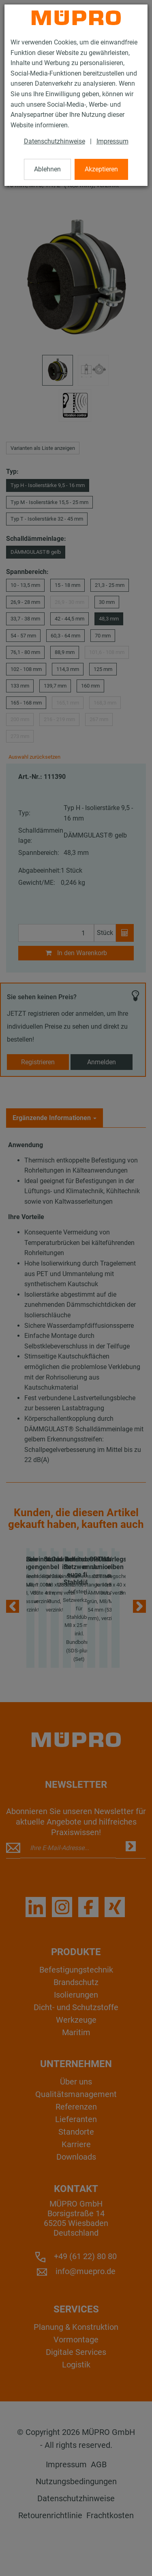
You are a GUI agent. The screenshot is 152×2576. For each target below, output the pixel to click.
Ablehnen (47, 169)
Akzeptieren (101, 169)
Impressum (112, 141)
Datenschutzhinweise (54, 141)
